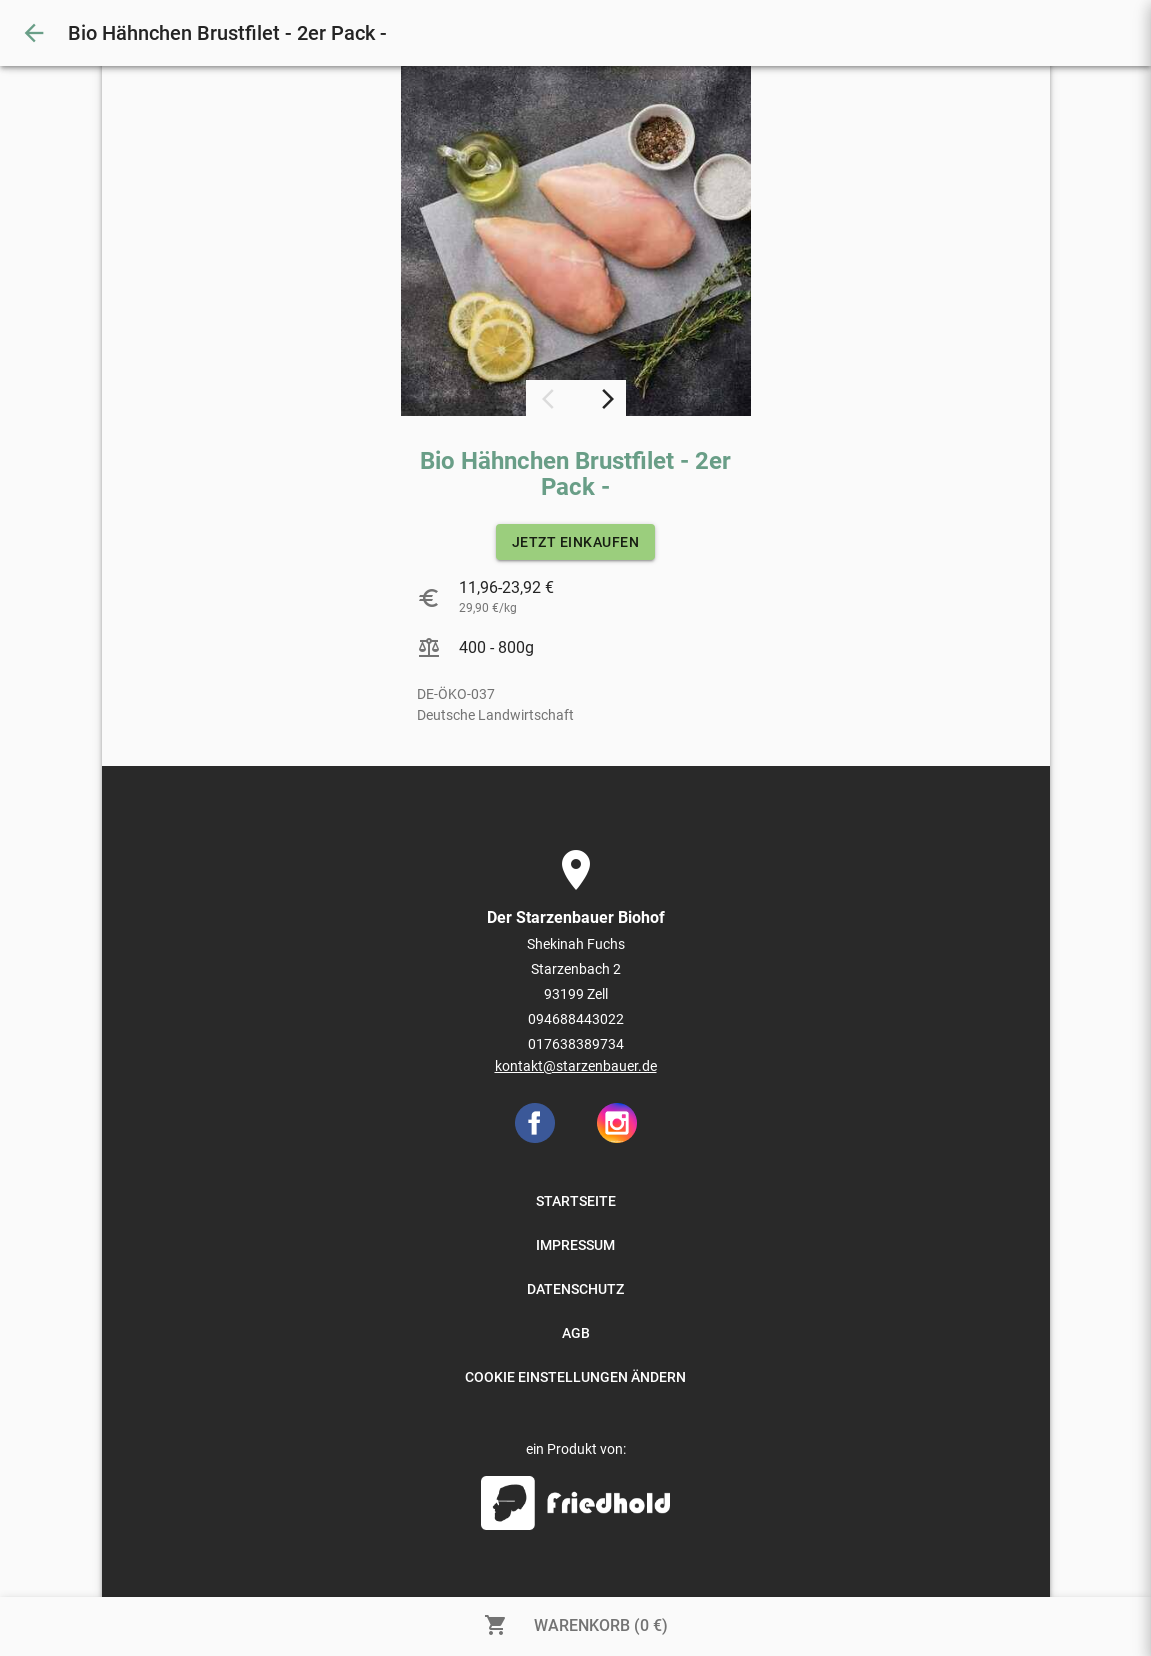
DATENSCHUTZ (575, 1289)
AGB (576, 1333)
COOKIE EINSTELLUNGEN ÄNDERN (575, 1377)
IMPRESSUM (575, 1245)
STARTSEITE (576, 1201)
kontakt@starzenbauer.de (576, 1066)
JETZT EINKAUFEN (576, 542)
